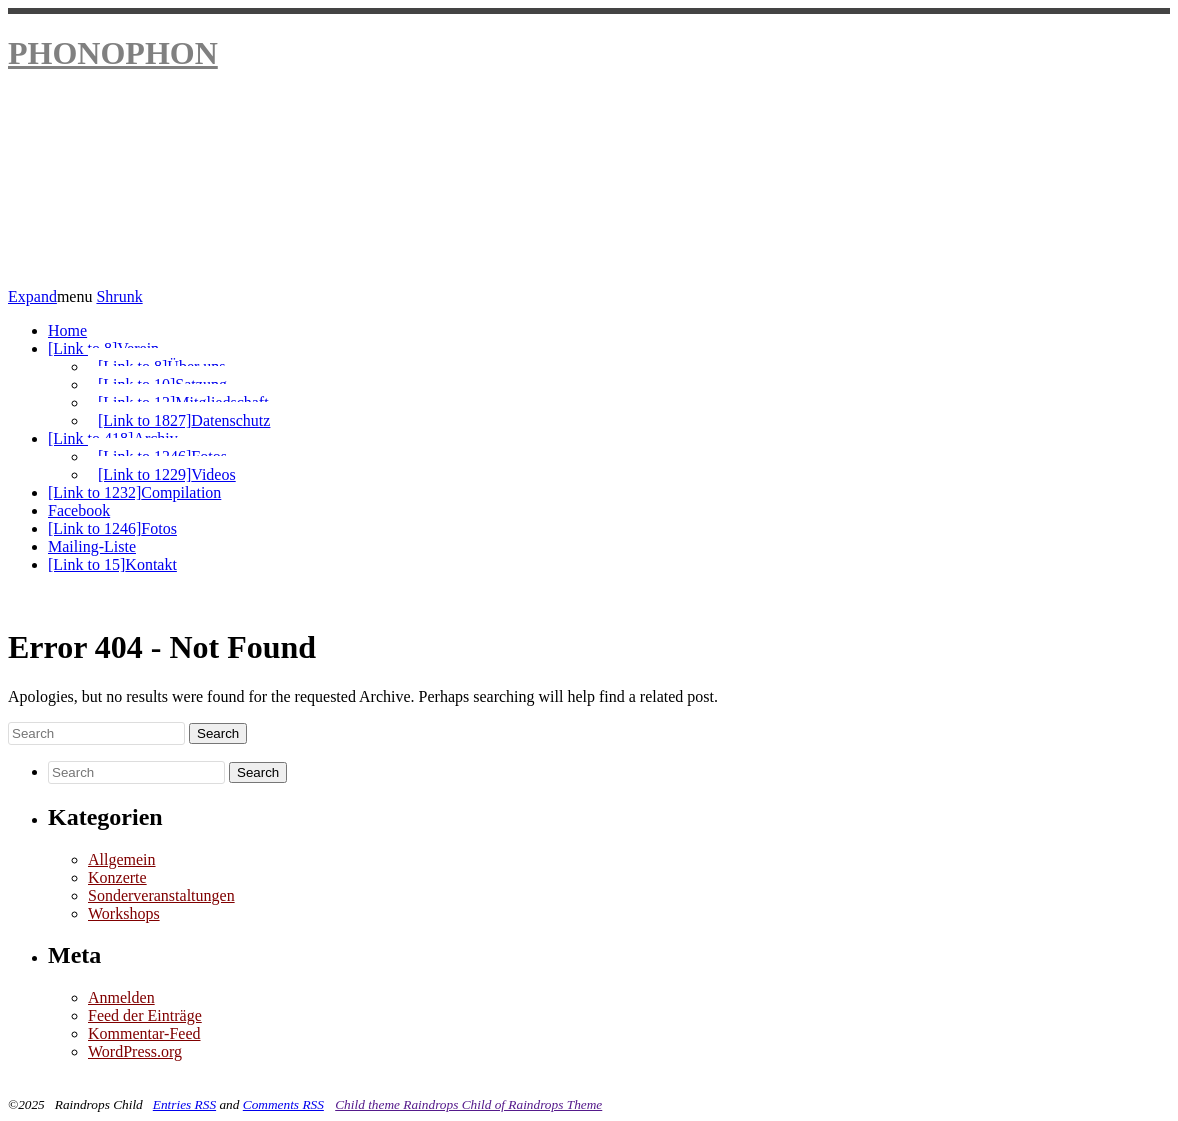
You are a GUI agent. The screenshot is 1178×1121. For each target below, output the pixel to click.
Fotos (112, 528)
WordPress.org (135, 1051)
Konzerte (117, 877)
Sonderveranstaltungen (161, 895)
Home (67, 330)
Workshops (124, 913)
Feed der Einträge (145, 1015)
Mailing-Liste (92, 546)
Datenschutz (184, 420)
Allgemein (122, 859)
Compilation (134, 492)
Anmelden (121, 997)
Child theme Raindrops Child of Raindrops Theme (468, 1104)
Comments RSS (283, 1104)
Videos (167, 474)
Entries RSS (184, 1104)
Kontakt (112, 564)
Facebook (79, 510)
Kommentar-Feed (144, 1033)
